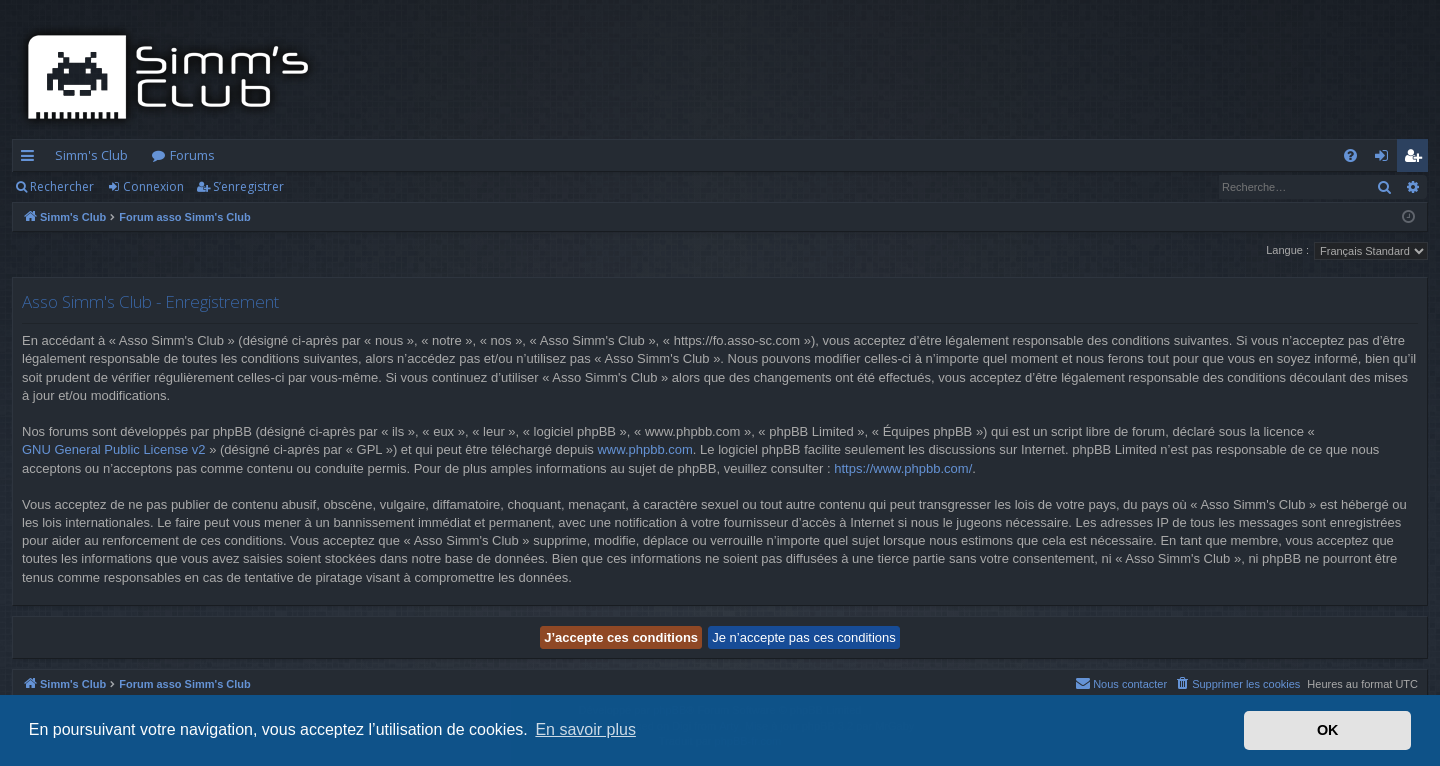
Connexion (153, 186)
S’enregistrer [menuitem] (1416, 159)
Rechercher (62, 186)
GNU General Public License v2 (114, 449)
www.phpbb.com (644, 449)
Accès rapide (31, 159)
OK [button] (1328, 730)
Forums (192, 155)
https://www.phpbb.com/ (903, 468)
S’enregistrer (248, 186)
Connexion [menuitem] (1385, 159)
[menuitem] (1350, 155)
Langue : (1287, 250)
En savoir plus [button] (585, 729)
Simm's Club (91, 155)
